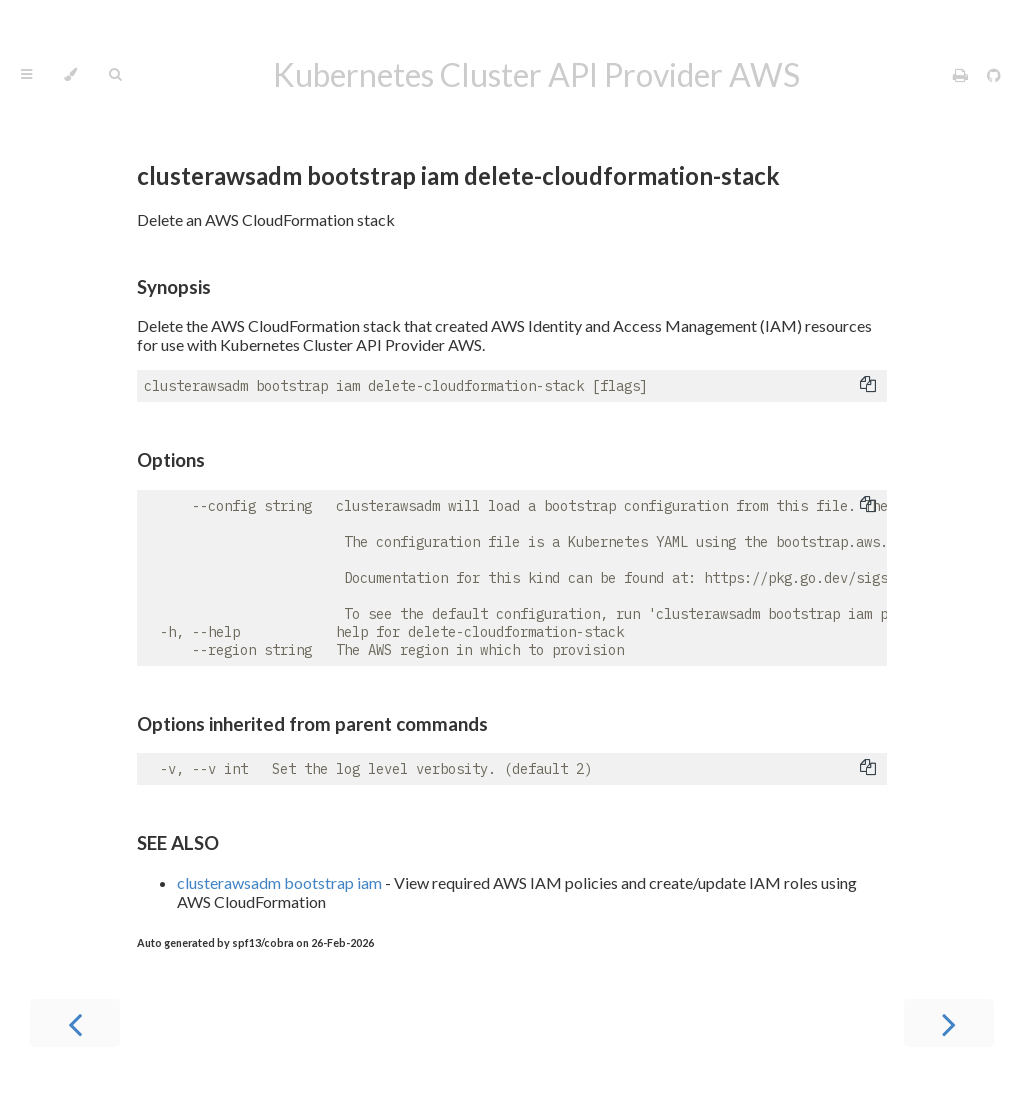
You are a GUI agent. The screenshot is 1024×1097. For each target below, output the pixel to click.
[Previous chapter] (75, 1023)
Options (171, 460)
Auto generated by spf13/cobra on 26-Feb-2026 (255, 942)
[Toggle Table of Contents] (26, 75)
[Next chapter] (949, 1023)
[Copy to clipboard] (868, 386)
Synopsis (174, 287)
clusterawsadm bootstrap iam (279, 882)
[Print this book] (962, 74)
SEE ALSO (178, 843)
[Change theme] (70, 75)
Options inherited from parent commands (312, 724)
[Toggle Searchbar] (115, 75)
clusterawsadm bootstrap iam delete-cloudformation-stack (458, 175)
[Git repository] (994, 74)
